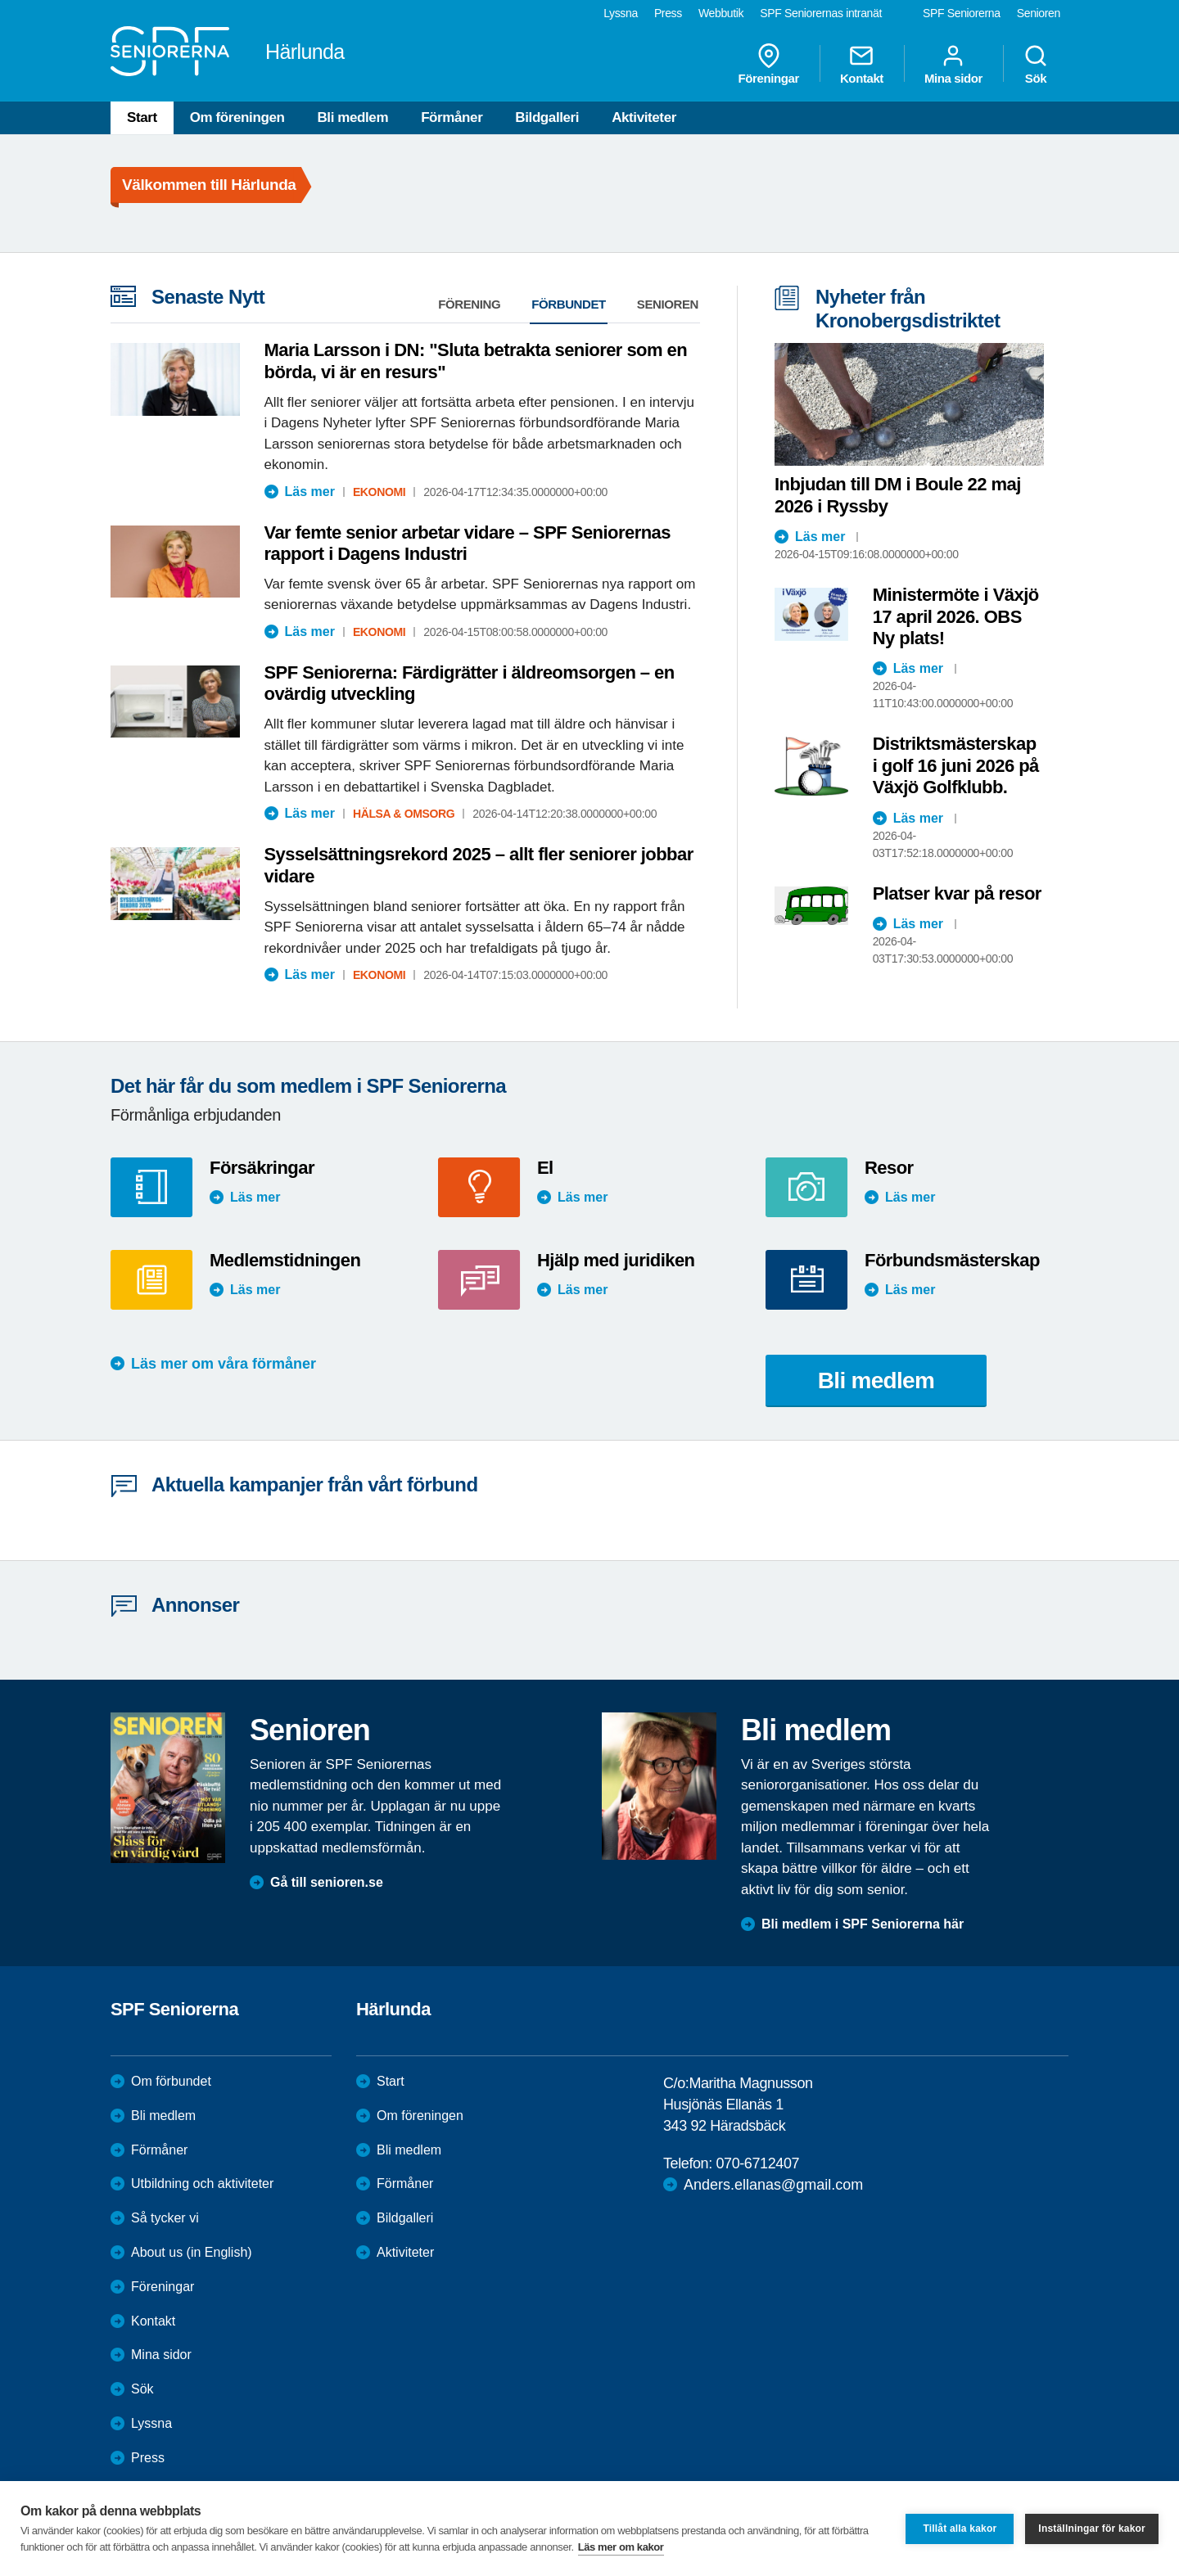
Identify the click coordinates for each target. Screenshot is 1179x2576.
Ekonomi (379, 492)
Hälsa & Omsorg (403, 813)
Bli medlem (352, 117)
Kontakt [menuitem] (861, 63)
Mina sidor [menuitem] (953, 63)
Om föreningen (237, 117)
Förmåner (451, 117)
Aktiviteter (644, 117)
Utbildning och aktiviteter (202, 2183)
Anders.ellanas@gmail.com (773, 2185)
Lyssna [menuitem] (620, 13)
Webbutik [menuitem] (720, 13)
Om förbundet (171, 2081)
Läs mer (310, 492)
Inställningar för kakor (1091, 2528)
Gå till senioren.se (326, 1882)
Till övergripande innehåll (0, 0)
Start (142, 117)
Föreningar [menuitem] (769, 63)
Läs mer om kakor (621, 2547)
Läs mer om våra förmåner (223, 1364)
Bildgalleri (547, 117)
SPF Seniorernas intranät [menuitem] (821, 13)
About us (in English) (191, 2252)
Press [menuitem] (668, 13)
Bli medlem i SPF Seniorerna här (862, 1924)
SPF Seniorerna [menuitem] (962, 13)
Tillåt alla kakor (959, 2528)
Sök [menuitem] (1035, 63)
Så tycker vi (165, 2218)
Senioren (667, 304)
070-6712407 (757, 2163)
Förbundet (568, 304)
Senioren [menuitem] (1038, 13)
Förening (469, 304)
